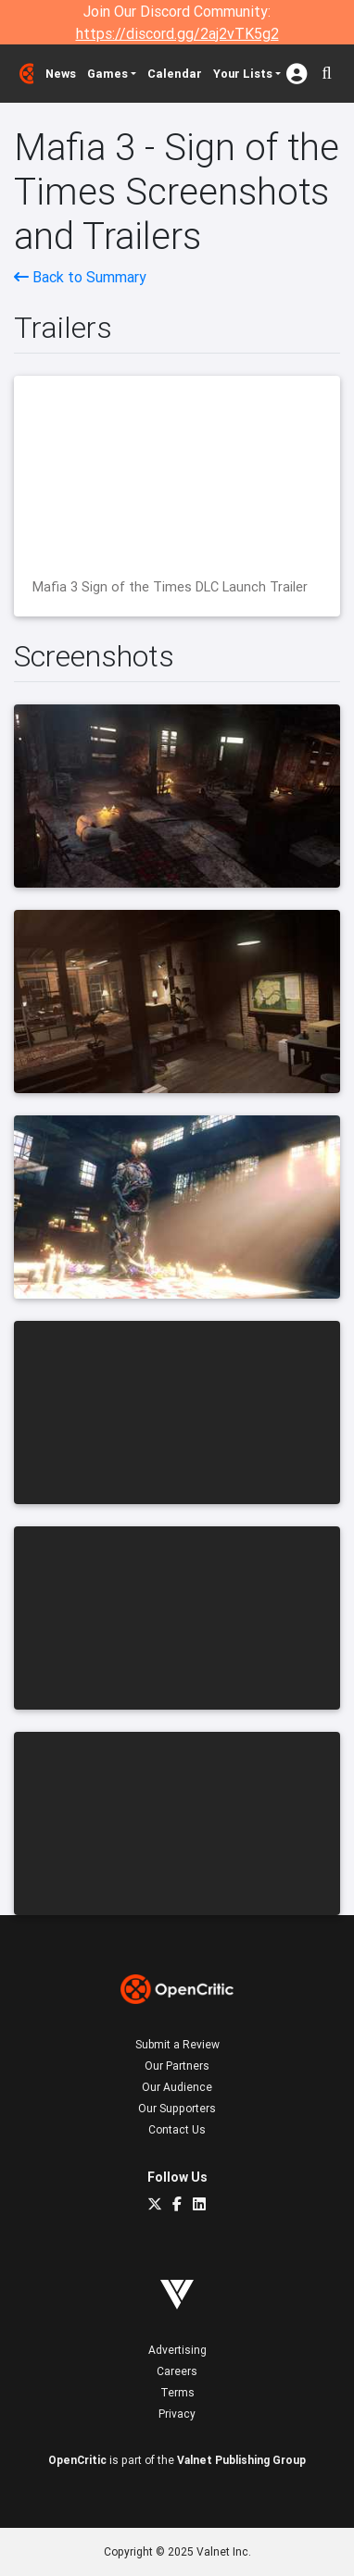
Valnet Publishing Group (241, 2460)
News (60, 73)
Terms (177, 2392)
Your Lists (242, 73)
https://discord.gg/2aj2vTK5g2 (177, 33)
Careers (177, 2371)
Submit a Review (177, 2044)
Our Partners (177, 2065)
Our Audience (177, 2087)
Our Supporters (177, 2108)
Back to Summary (80, 277)
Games (107, 73)
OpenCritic (77, 2460)
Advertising (177, 2350)
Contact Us (177, 2129)
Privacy (177, 2413)
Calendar (174, 73)
